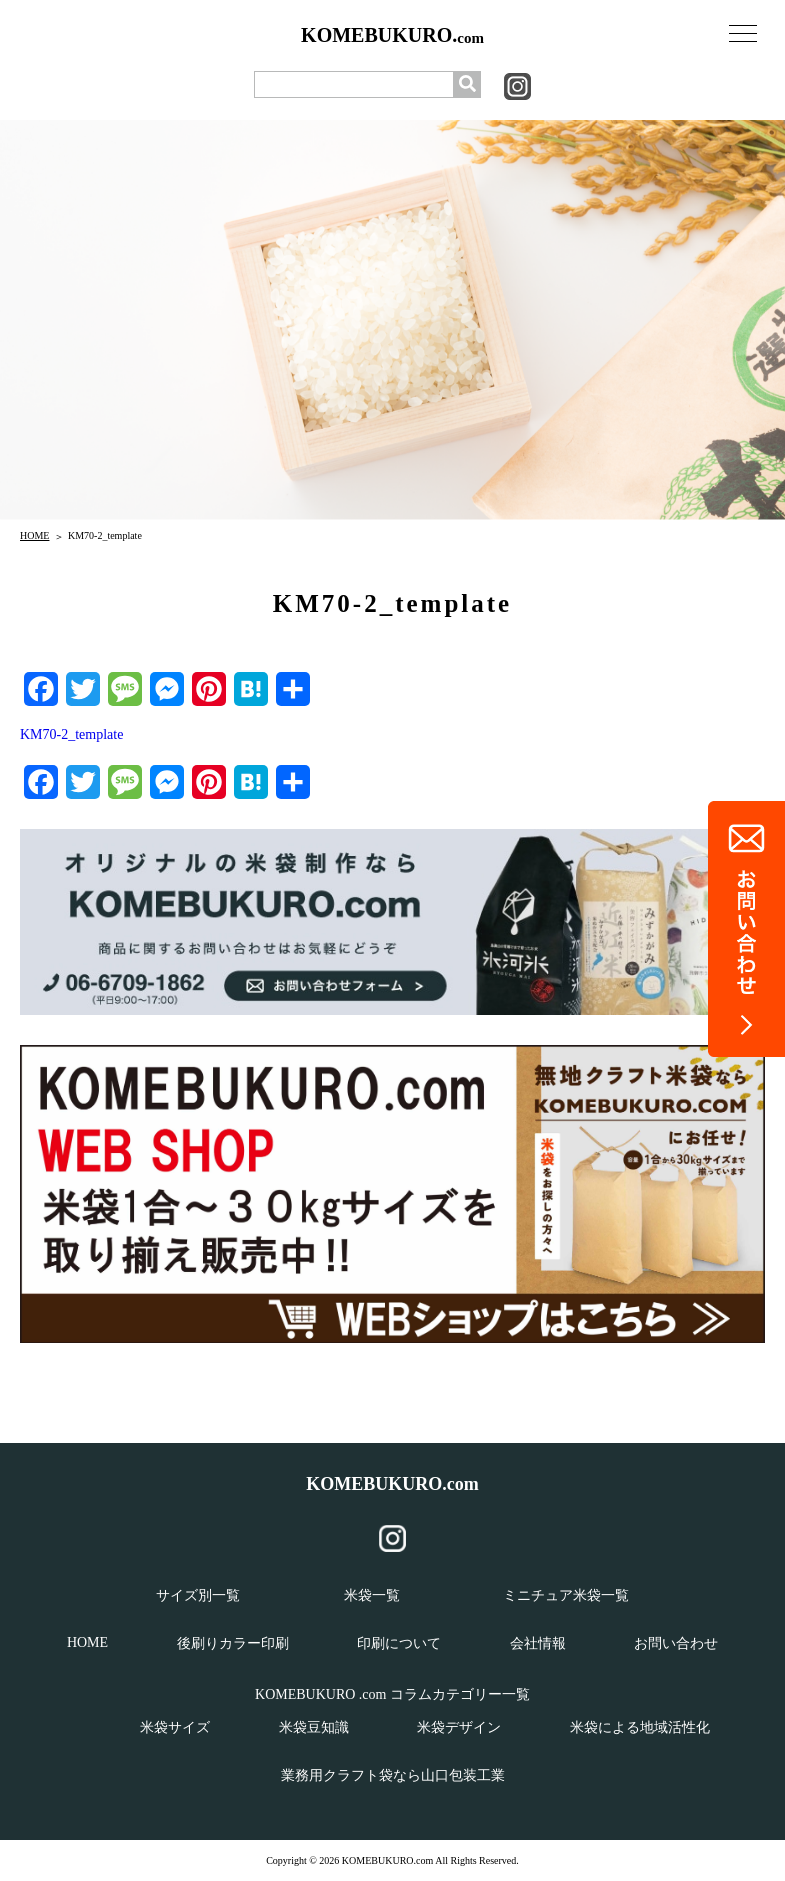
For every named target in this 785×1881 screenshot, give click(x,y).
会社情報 (538, 1643)
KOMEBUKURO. (392, 35)
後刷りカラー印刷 (233, 1643)
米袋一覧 (372, 1595)
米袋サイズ (175, 1727)
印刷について (399, 1643)
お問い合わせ (676, 1643)
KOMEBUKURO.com (392, 1484)
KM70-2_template (71, 734)
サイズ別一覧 (198, 1595)
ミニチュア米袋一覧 (566, 1595)
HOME (34, 535)
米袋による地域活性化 (640, 1727)
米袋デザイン (459, 1727)
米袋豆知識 (314, 1727)
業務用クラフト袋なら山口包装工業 (393, 1775)
